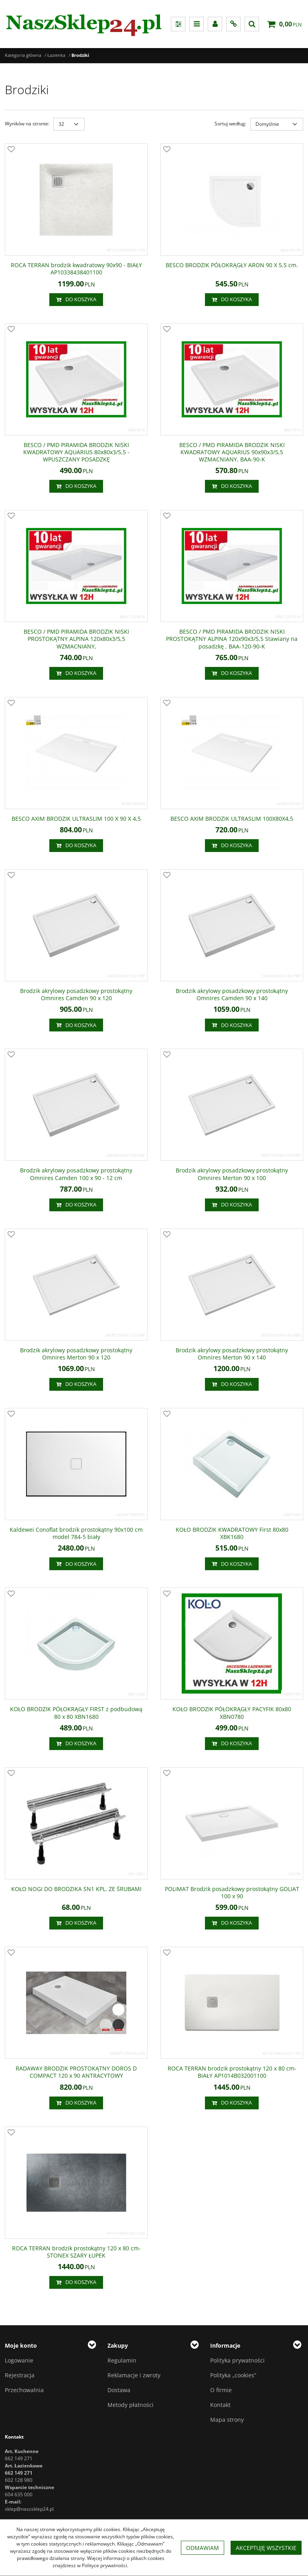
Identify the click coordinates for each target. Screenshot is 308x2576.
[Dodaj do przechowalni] (11, 150)
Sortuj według (230, 123)
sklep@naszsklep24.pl (29, 2509)
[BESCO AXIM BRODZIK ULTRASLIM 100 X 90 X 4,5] (76, 818)
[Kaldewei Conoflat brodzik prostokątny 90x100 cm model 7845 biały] (76, 1533)
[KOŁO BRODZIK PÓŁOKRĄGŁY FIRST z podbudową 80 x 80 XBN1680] (76, 1713)
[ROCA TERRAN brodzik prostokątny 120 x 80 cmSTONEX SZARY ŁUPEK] (76, 2252)
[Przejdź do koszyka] (290, 24)
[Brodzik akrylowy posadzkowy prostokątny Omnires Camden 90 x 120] (76, 994)
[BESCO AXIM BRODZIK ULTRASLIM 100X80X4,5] (231, 818)
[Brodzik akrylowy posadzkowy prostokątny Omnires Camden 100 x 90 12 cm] (76, 1174)
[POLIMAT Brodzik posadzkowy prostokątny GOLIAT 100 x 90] (231, 1892)
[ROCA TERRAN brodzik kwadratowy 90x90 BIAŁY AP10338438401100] (76, 269)
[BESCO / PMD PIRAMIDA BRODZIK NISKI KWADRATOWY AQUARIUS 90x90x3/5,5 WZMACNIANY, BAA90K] (231, 452)
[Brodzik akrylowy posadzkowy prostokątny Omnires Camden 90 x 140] (231, 994)
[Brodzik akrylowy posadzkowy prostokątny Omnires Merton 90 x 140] (231, 1354)
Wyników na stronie (27, 123)
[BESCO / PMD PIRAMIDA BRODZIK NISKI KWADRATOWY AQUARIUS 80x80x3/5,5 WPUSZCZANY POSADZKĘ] (76, 452)
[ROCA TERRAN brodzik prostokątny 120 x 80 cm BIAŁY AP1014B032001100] (231, 2072)
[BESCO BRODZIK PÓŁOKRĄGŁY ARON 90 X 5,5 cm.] (232, 265)
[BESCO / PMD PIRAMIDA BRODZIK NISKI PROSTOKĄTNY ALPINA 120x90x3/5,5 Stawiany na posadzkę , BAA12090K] (231, 639)
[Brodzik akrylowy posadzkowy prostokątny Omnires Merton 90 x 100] (231, 1174)
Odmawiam (202, 2548)
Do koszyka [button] (76, 300)
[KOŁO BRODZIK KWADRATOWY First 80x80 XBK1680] (231, 1533)
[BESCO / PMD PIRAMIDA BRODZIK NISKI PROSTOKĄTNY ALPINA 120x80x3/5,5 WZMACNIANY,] (76, 639)
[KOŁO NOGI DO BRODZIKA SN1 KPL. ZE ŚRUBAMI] (76, 1889)
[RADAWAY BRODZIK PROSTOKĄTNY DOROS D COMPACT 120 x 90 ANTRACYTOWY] (76, 2072)
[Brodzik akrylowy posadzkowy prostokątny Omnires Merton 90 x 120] (76, 1354)
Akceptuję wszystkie (266, 2548)
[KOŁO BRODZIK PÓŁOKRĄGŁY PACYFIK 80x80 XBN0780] (231, 1713)
